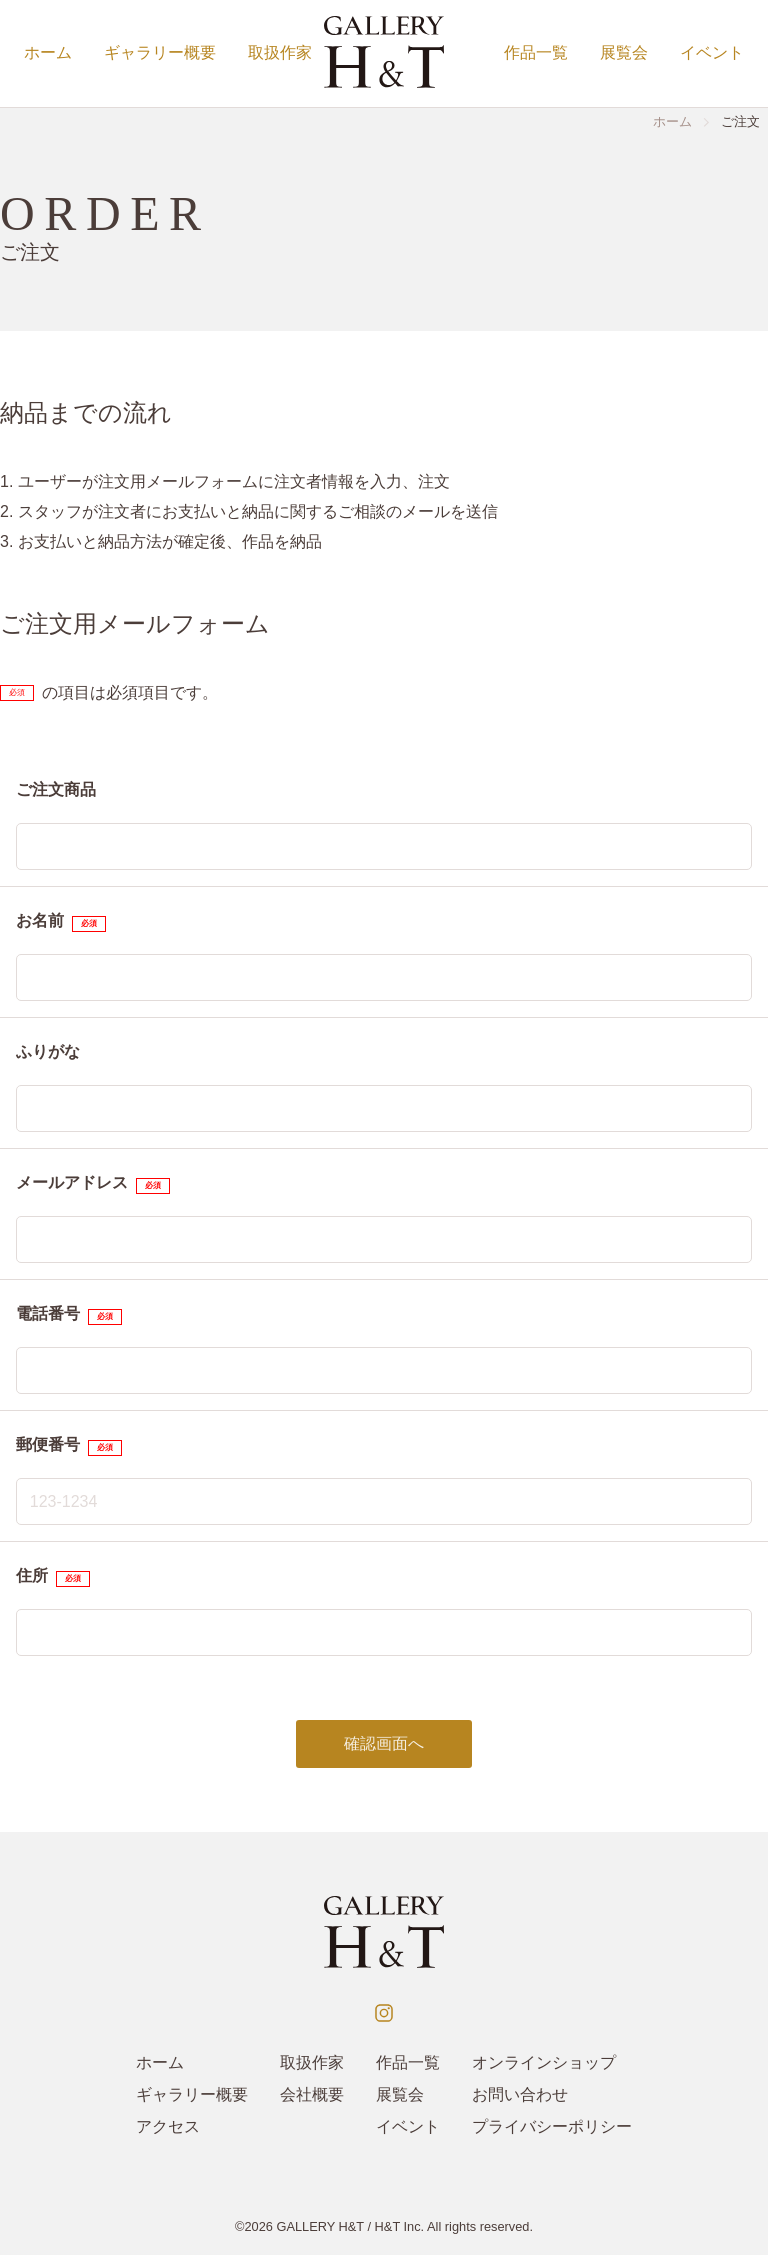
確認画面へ (384, 1743)
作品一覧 (536, 52)
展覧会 (624, 52)
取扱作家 (280, 52)
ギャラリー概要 (160, 52)
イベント (712, 52)
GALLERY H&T (320, 2226)
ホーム (48, 52)
